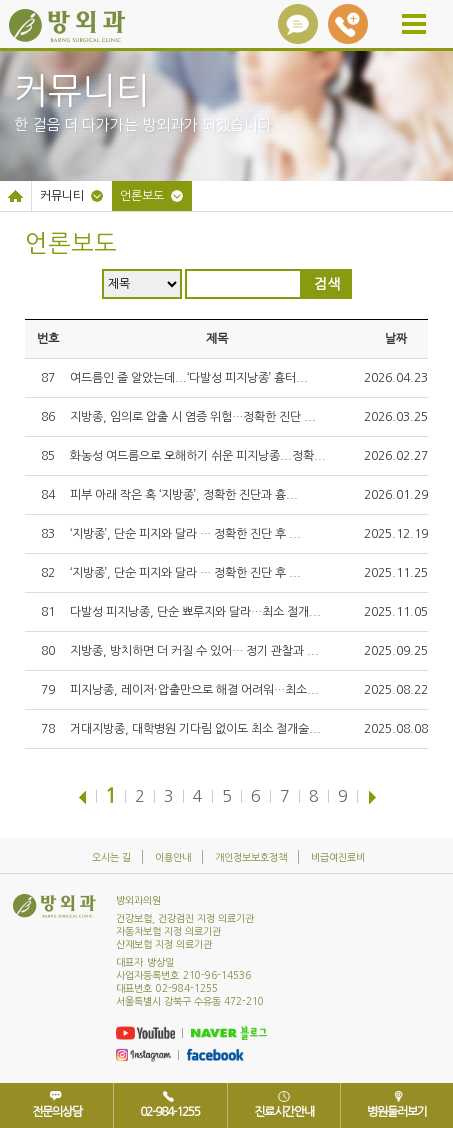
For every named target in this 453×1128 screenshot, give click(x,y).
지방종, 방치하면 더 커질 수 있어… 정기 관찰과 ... (194, 651)
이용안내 (173, 857)
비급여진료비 (338, 857)
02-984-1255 (348, 24)
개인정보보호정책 (251, 857)
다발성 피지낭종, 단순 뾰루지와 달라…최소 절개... (195, 612)
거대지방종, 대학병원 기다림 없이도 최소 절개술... (195, 729)
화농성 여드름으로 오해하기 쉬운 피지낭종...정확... (198, 456)
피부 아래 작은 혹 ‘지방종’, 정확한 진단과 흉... (184, 495)
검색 (327, 284)
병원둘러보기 (397, 1112)
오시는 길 (111, 857)
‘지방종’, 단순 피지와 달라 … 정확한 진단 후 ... (185, 534)
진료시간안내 (284, 1112)
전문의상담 (57, 1112)
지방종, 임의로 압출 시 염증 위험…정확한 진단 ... (193, 417)
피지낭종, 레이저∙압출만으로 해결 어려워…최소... (194, 690)
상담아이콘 (298, 24)
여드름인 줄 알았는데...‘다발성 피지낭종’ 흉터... (189, 378)
